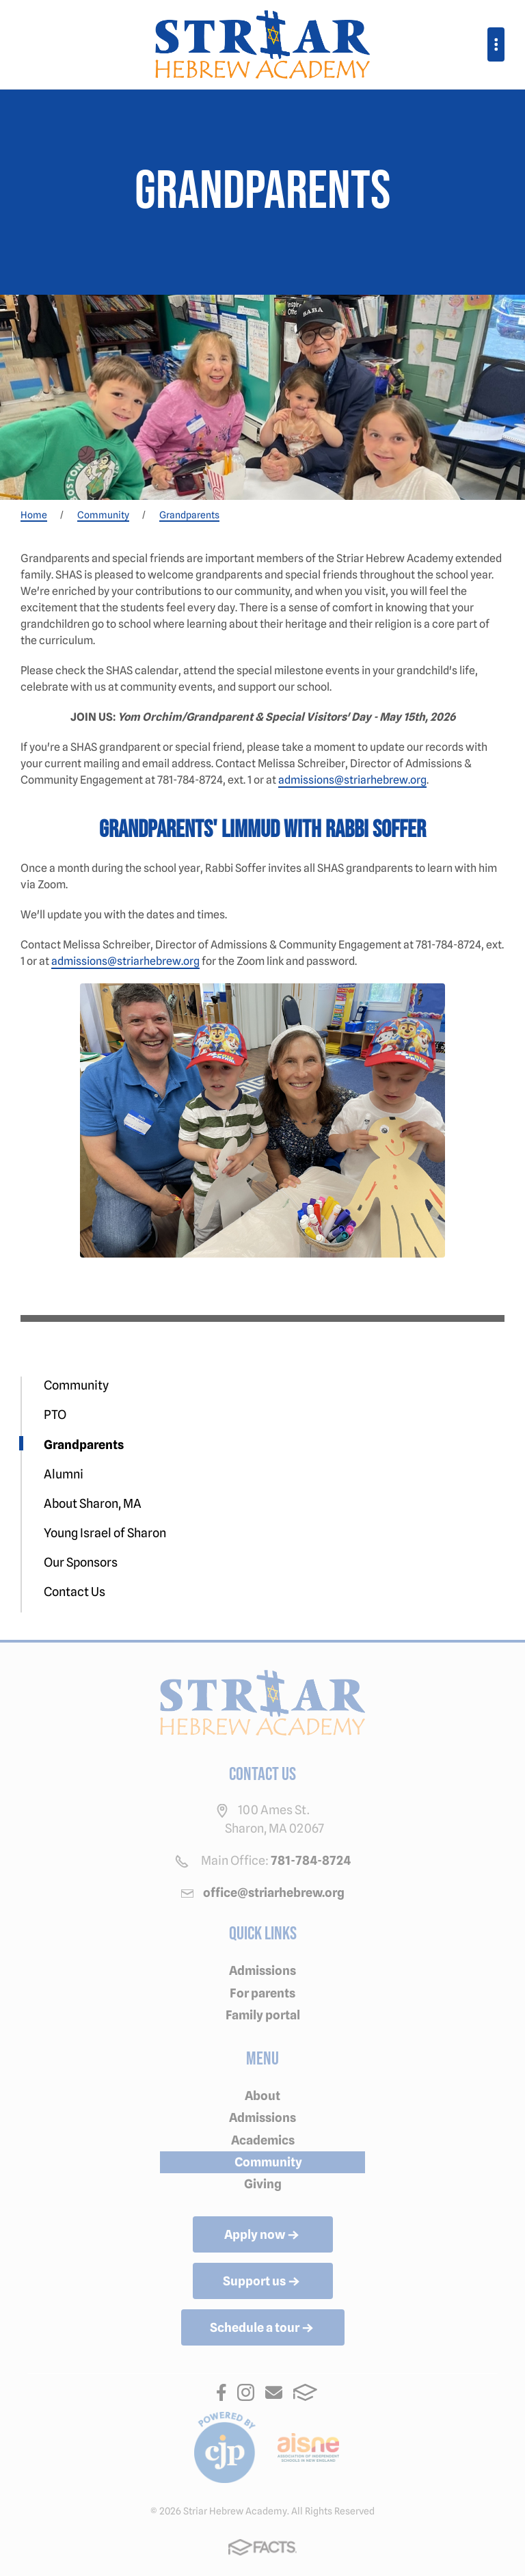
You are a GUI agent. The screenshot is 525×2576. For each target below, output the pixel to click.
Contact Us (74, 1591)
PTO (55, 1414)
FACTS (305, 2392)
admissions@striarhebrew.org (352, 779)
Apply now (262, 2235)
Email (273, 2392)
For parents (262, 1993)
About (262, 2095)
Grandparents (84, 1444)
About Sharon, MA (93, 1503)
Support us (262, 2282)
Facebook (221, 2392)
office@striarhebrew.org (274, 1892)
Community (76, 1385)
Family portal (263, 2015)
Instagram (245, 2392)
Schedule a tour (263, 2328)
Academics (263, 2140)
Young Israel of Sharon (105, 1533)
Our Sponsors (81, 1562)
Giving (263, 2184)
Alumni (63, 1474)
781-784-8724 (311, 1860)
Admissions (262, 1970)
